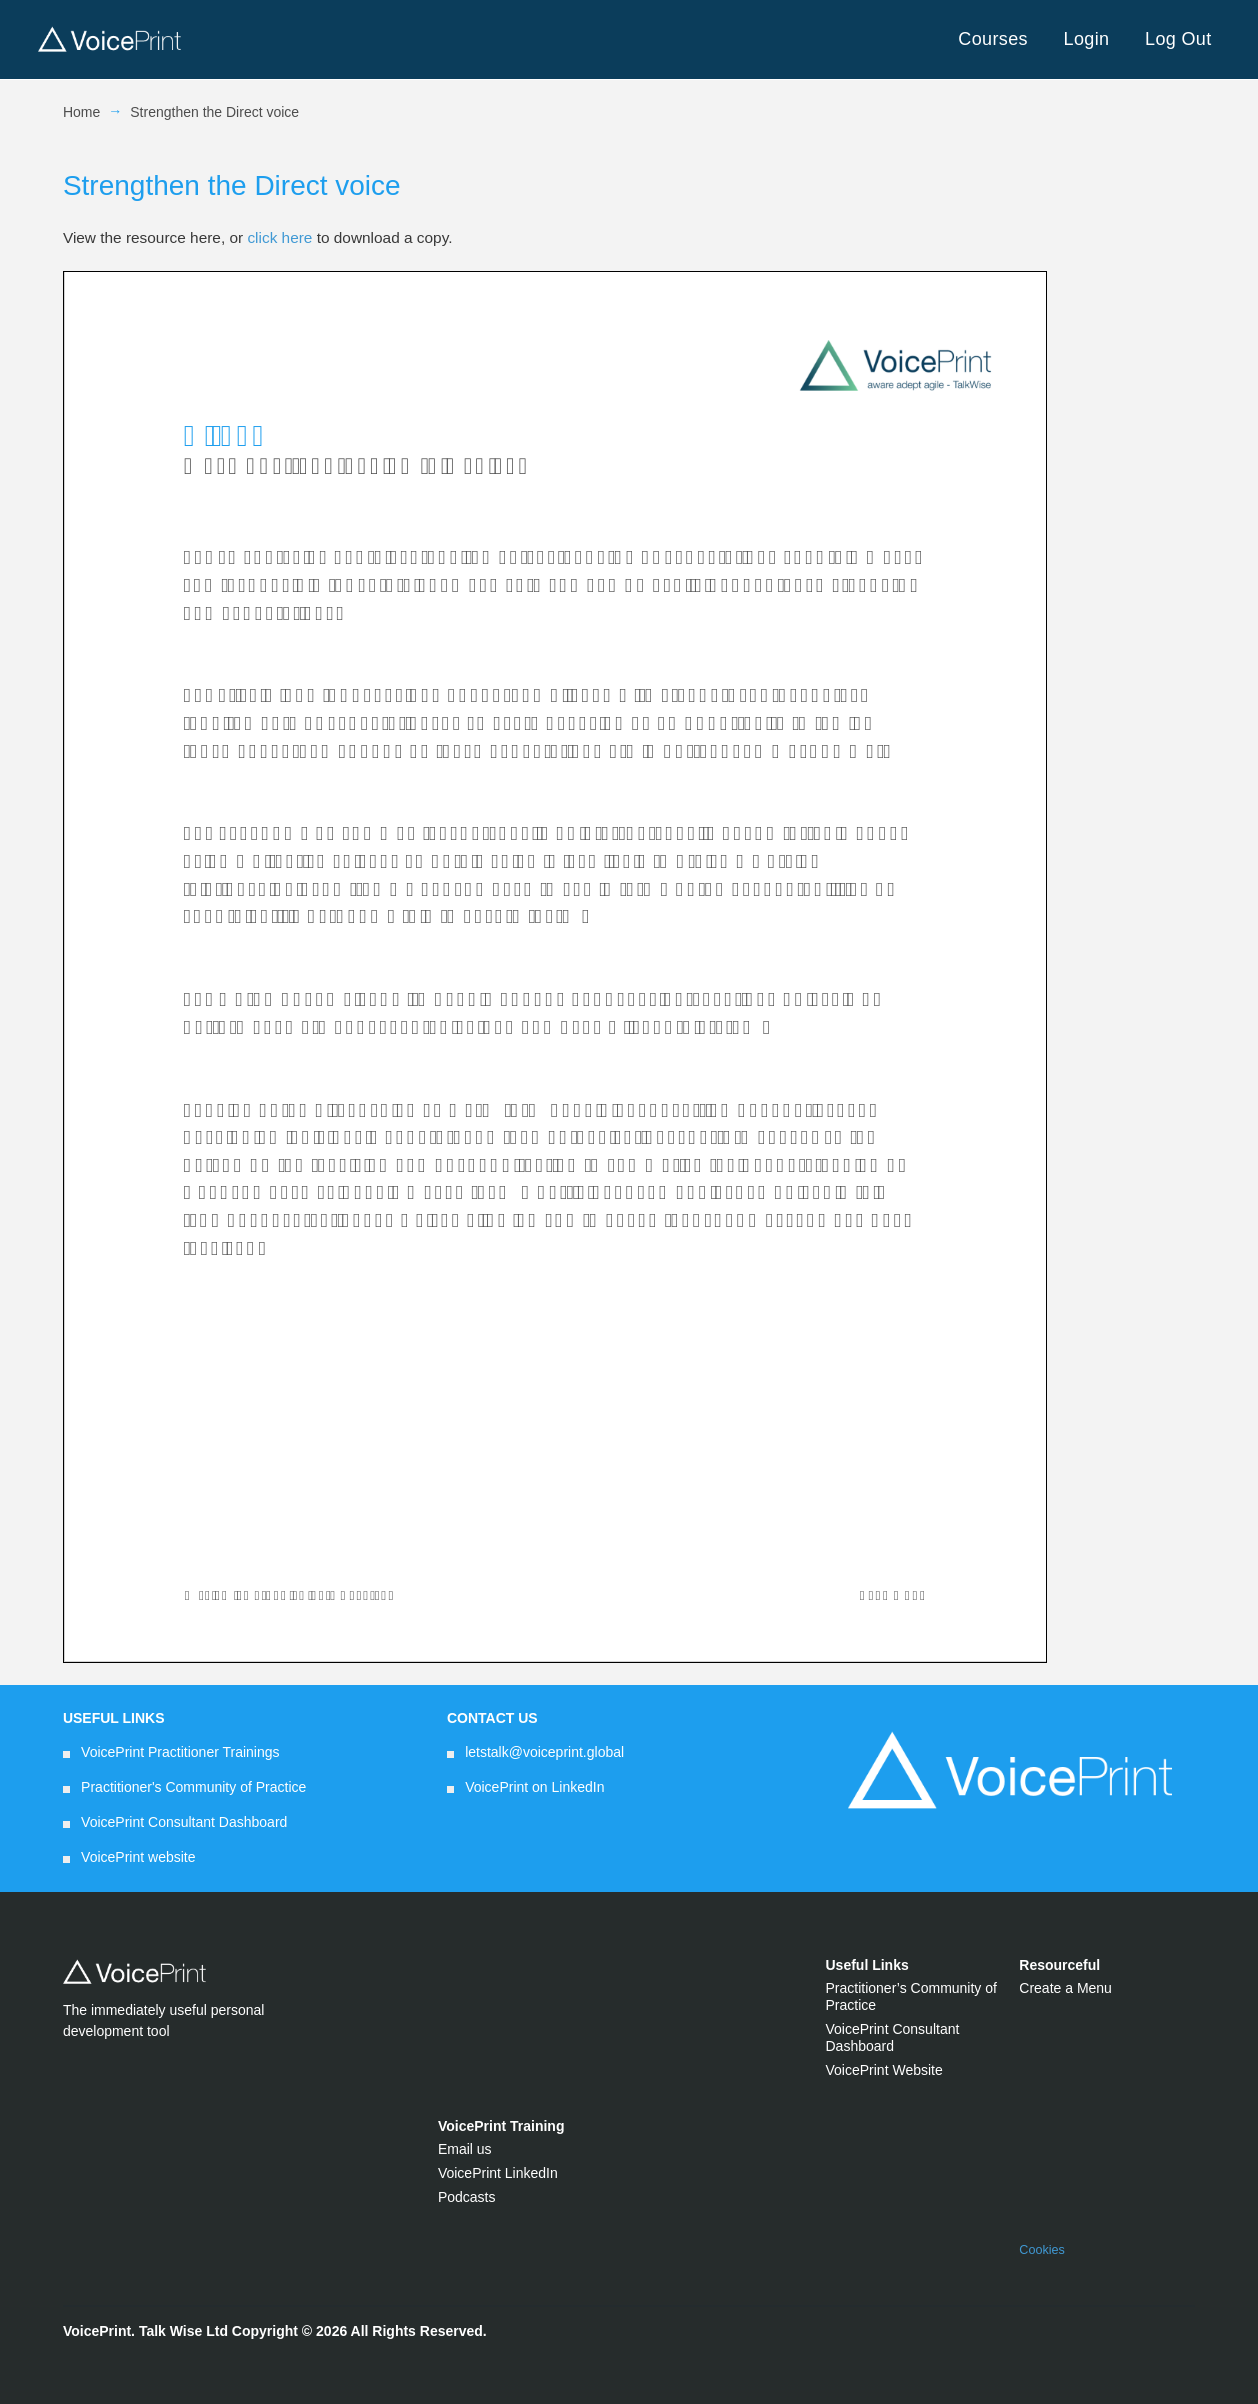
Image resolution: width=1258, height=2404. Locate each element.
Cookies (1042, 2250)
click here (279, 237)
